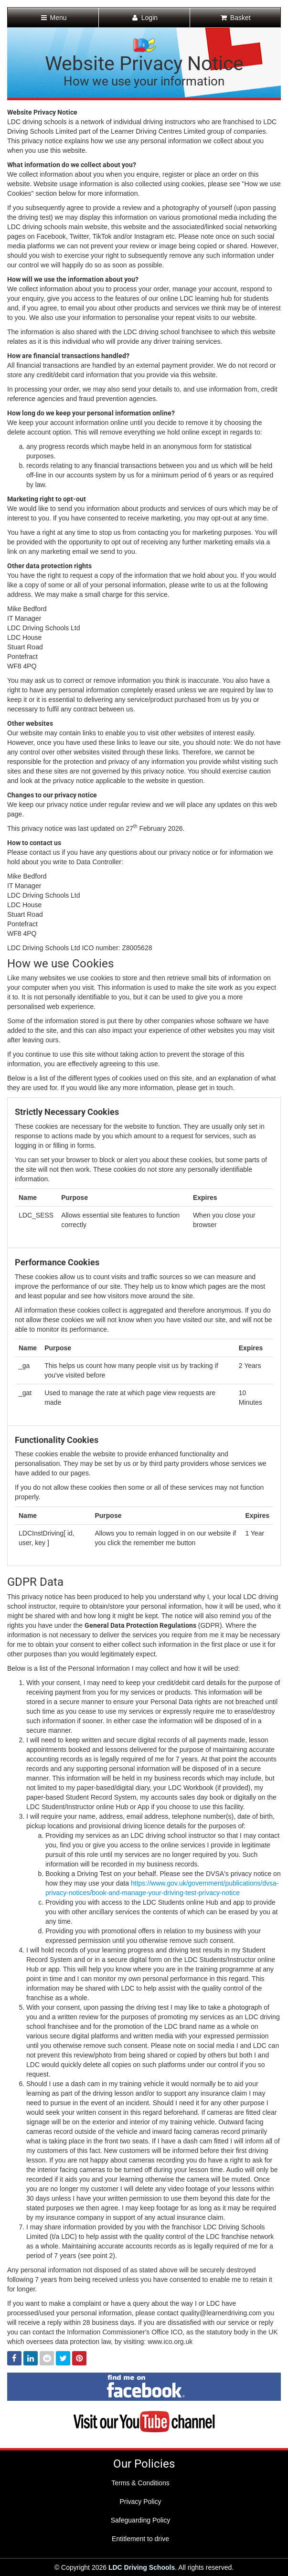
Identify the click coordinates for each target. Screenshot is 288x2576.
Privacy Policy (140, 2501)
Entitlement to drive (140, 2539)
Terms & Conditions (140, 2483)
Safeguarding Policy (141, 2520)
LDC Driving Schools (141, 2567)
